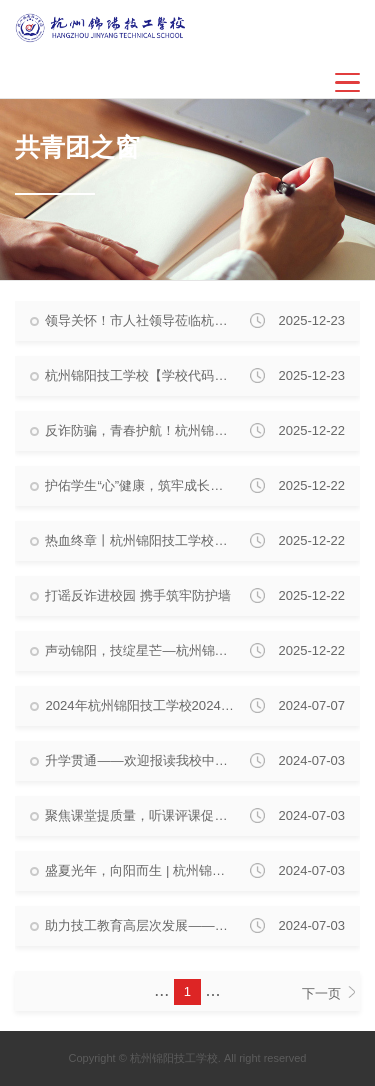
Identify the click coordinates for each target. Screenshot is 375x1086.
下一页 (328, 993)
